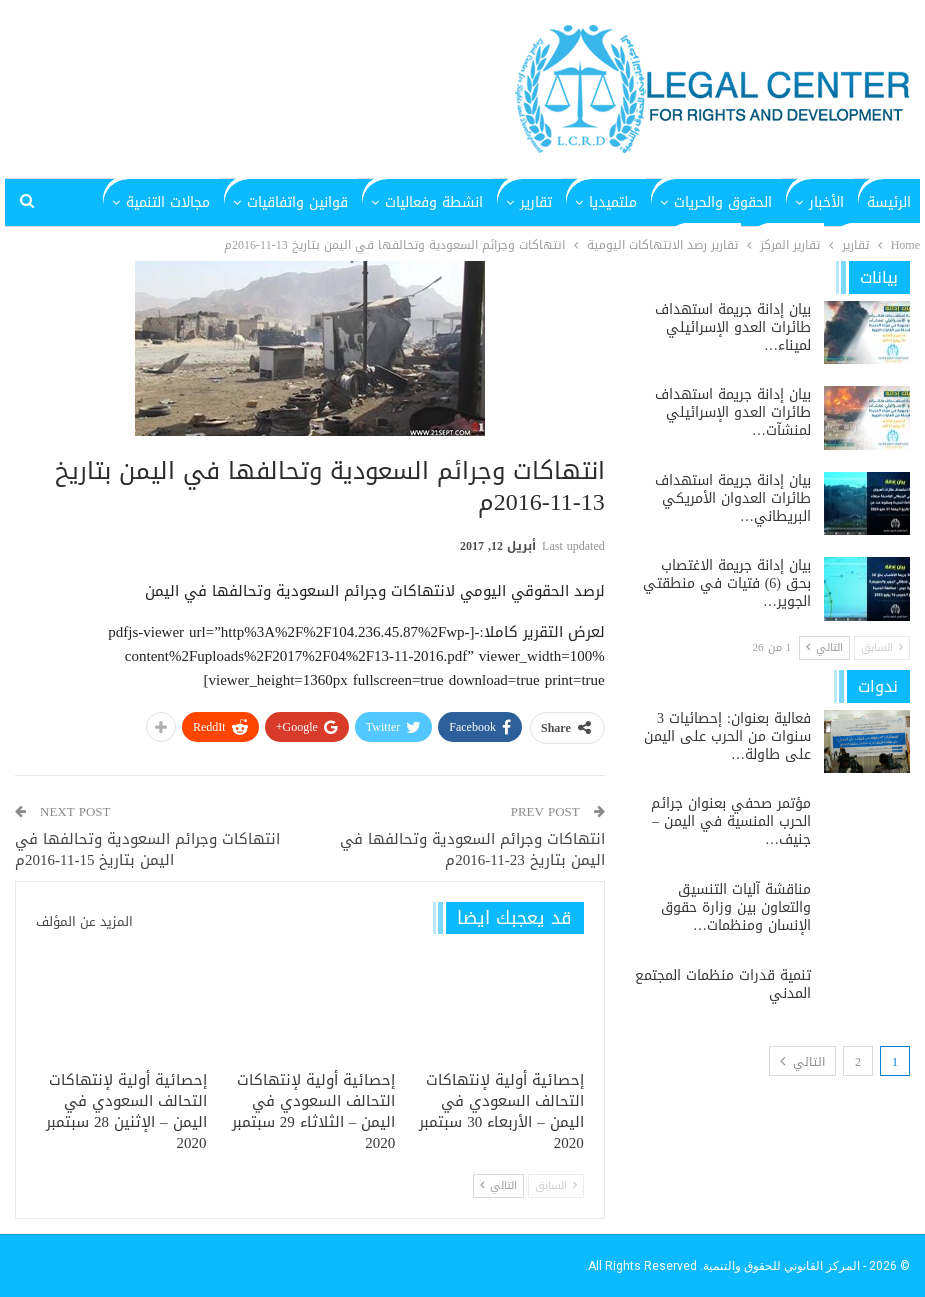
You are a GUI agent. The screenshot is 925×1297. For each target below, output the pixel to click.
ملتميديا (613, 202)
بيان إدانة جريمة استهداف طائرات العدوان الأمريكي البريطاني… (733, 498)
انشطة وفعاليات (434, 202)
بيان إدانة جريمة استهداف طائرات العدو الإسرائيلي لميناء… (733, 327)
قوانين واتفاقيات (297, 202)
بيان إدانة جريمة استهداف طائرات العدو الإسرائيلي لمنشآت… (733, 412)
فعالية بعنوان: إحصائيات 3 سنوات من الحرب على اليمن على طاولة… (727, 736)
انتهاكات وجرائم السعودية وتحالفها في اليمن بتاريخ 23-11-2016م (472, 849)
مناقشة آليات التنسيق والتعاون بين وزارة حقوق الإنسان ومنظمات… (736, 907)
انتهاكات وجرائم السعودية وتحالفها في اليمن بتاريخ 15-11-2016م (147, 849)
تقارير (536, 202)
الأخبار (826, 202)
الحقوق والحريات (723, 202)
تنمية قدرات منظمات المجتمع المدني (723, 984)
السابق (556, 1185)
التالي (498, 1185)
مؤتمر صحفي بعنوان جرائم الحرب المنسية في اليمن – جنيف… (731, 821)
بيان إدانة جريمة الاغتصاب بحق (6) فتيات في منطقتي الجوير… (727, 583)
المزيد (193, 202)
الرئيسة (889, 202)
